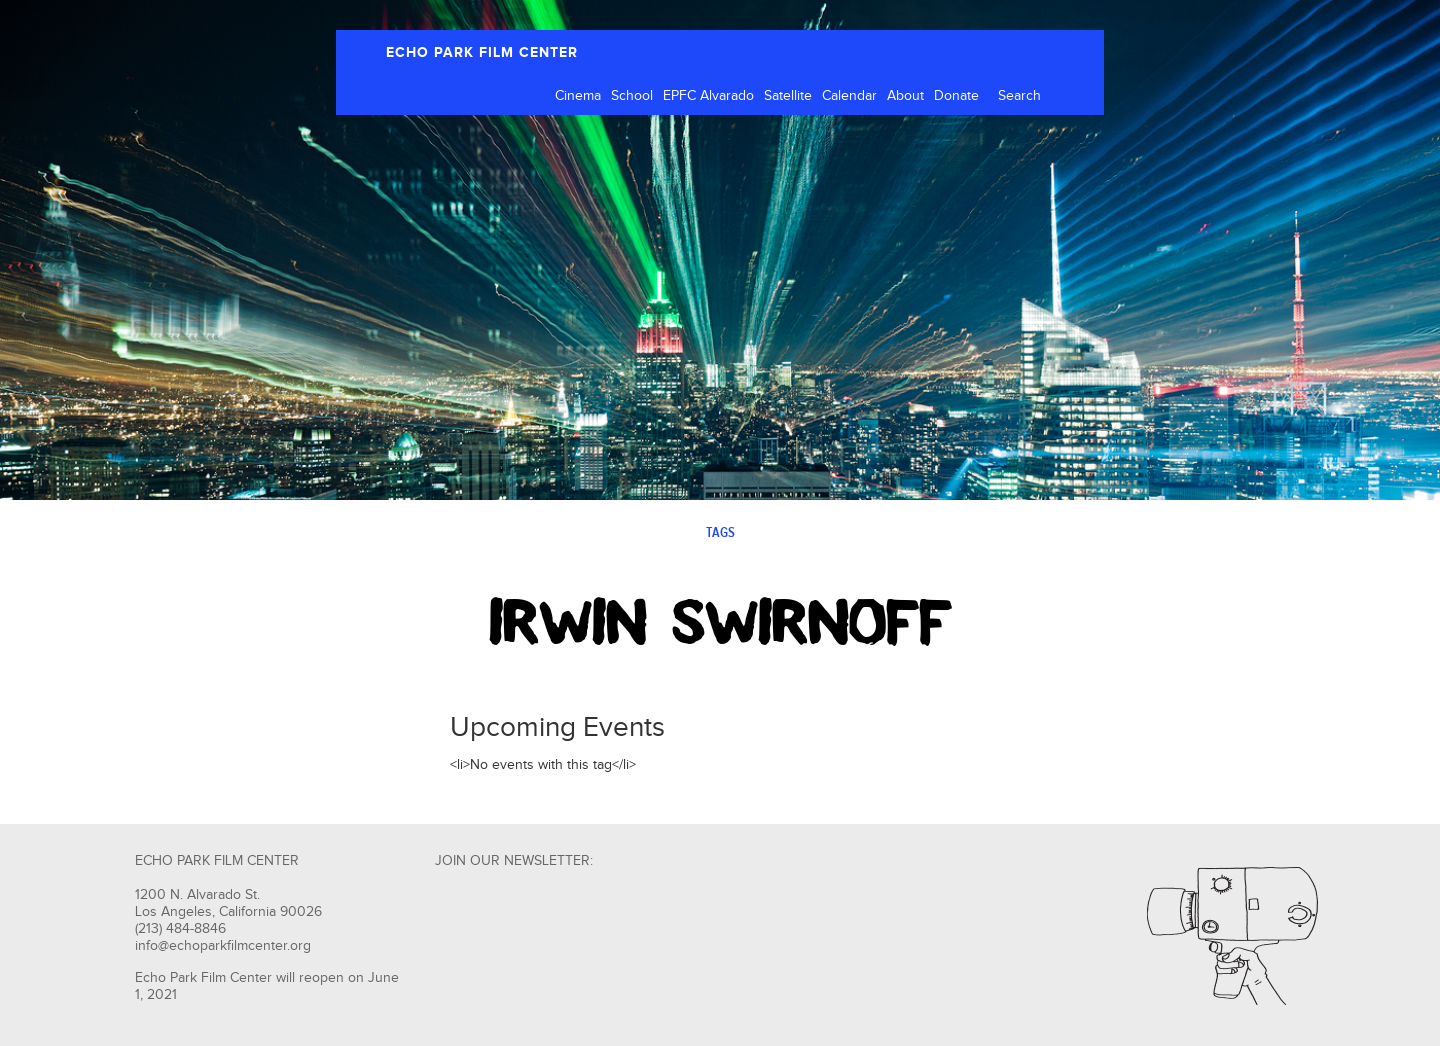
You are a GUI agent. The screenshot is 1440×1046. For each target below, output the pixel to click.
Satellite (788, 96)
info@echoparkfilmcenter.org (223, 946)
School (632, 96)
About (905, 96)
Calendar (849, 96)
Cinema (578, 96)
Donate (956, 96)
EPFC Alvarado (708, 96)
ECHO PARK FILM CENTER (482, 52)
